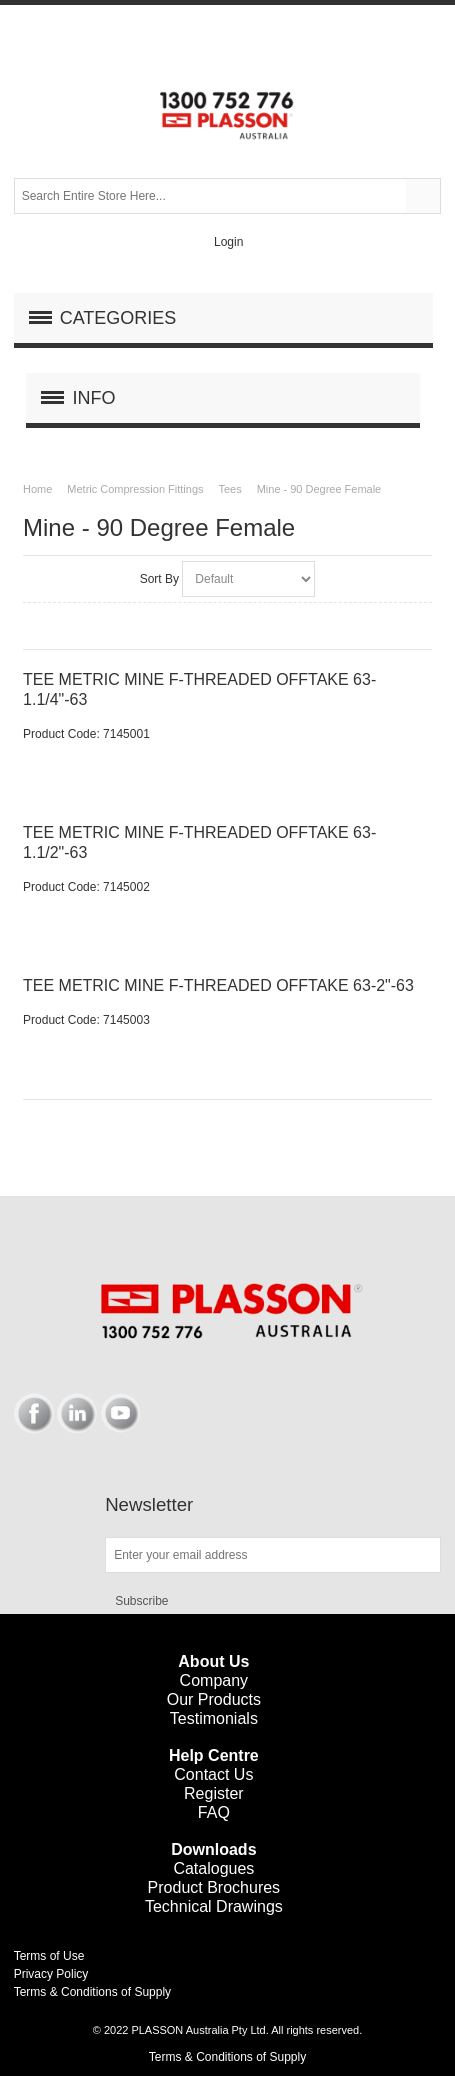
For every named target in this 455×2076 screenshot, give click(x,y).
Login (228, 242)
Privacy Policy (51, 1974)
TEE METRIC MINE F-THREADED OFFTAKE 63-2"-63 (218, 985)
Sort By (159, 579)
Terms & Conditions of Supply (92, 1992)
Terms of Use (49, 1956)
